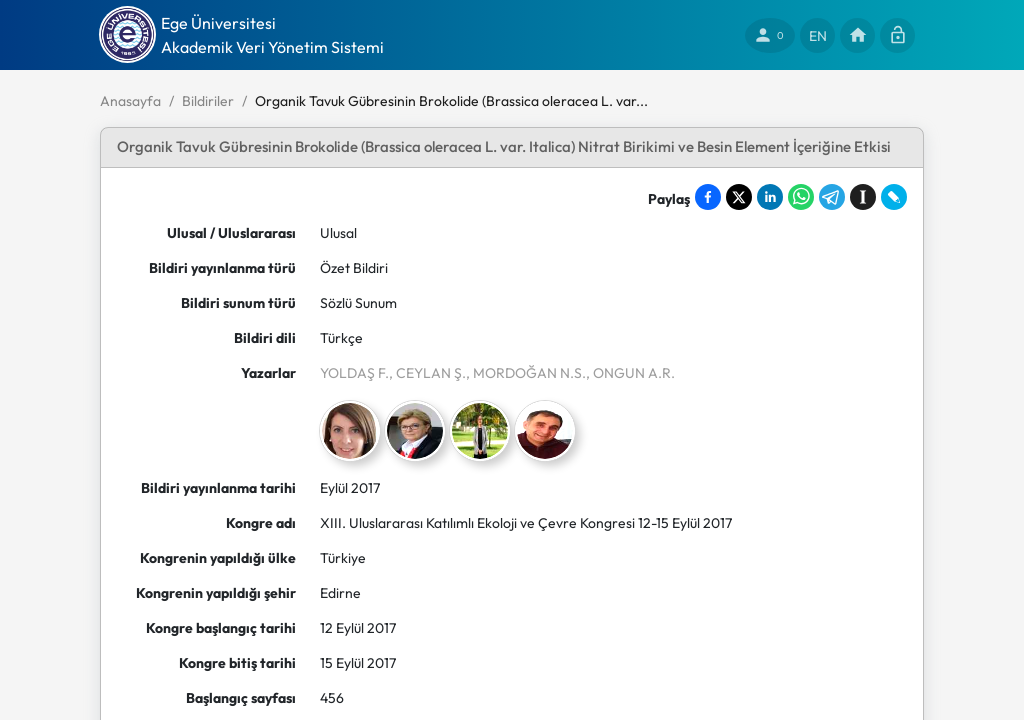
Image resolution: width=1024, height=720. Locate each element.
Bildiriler (208, 101)
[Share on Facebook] (708, 197)
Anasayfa (130, 101)
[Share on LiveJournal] (894, 197)
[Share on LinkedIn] (770, 197)
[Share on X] (739, 197)
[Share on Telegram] (832, 197)
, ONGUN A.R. (630, 373)
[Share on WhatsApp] (801, 197)
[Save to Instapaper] (863, 197)
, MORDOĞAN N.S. (526, 373)
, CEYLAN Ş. (427, 373)
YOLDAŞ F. (354, 373)
